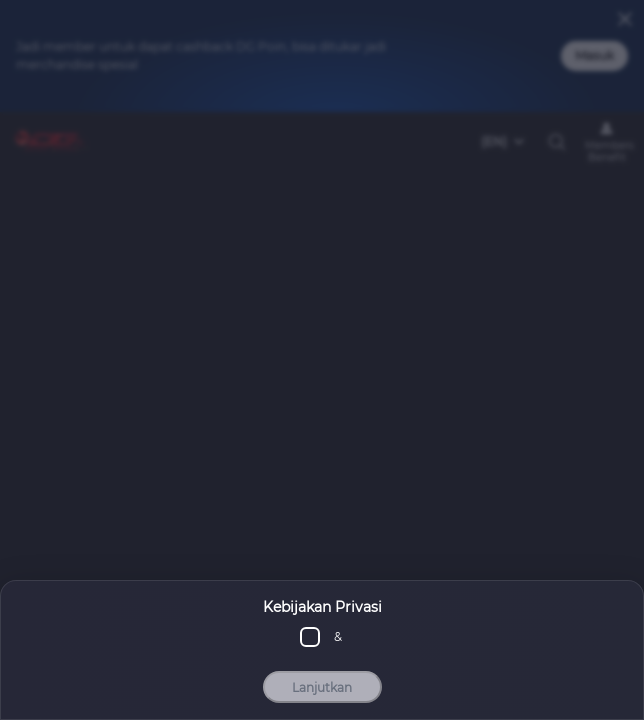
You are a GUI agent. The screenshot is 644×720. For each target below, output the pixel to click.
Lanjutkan (322, 689)
